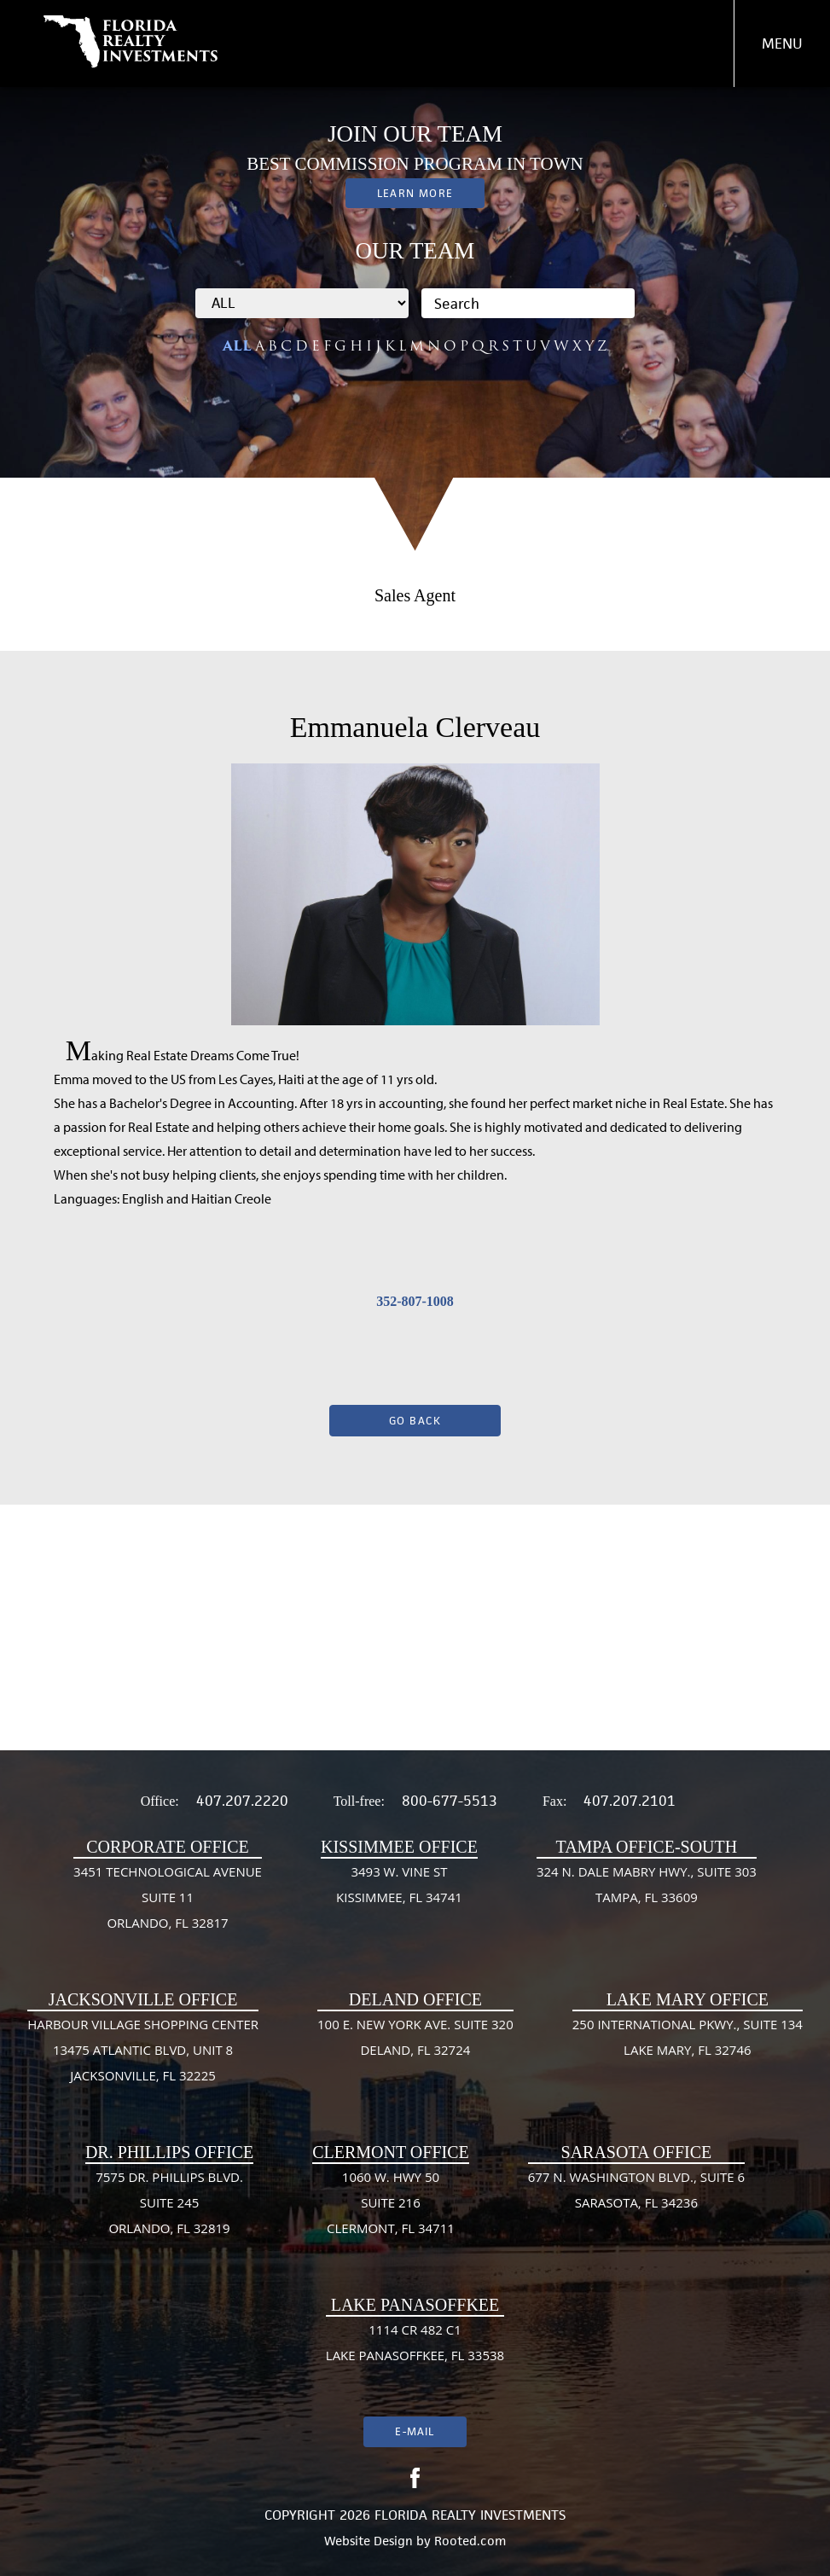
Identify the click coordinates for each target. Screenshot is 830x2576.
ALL (237, 346)
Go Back (415, 1420)
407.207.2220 (242, 1800)
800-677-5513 (449, 1800)
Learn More (415, 193)
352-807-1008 (415, 1301)
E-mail (414, 2431)
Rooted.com (470, 2540)
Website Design (368, 2540)
